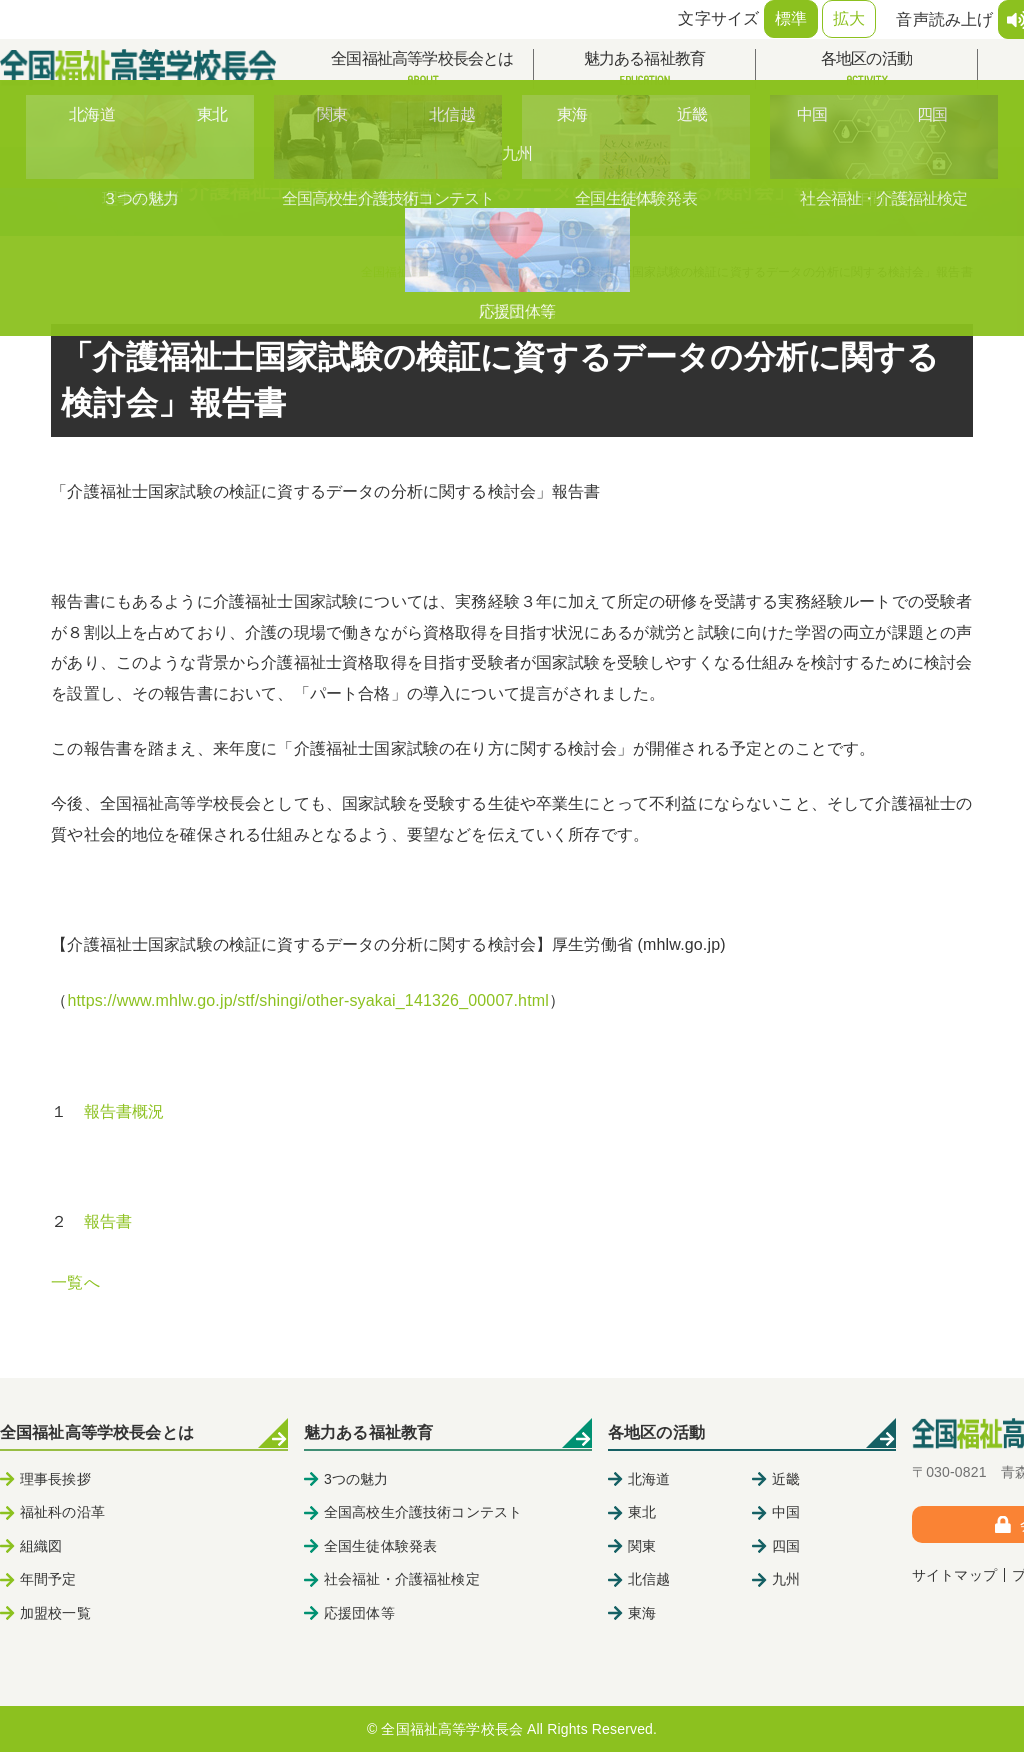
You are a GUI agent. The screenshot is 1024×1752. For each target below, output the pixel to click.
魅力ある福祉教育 (644, 69)
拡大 (849, 18)
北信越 (649, 1579)
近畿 (786, 1479)
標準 (791, 18)
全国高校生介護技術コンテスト (423, 1512)
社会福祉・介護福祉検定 (402, 1579)
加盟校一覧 (55, 1613)
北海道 (649, 1479)
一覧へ (75, 1282)
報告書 (108, 1221)
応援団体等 (359, 1613)
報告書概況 (124, 1111)
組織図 (41, 1546)
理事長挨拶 (55, 1479)
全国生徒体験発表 (380, 1546)
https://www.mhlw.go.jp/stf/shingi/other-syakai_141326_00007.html (308, 1000)
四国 (786, 1546)
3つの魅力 (356, 1479)
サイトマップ (954, 1575)
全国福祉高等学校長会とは (422, 69)
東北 (642, 1512)
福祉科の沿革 (62, 1512)
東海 (642, 1613)
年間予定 (48, 1579)
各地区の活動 (866, 69)
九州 (786, 1579)
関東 (642, 1546)
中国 (786, 1512)
